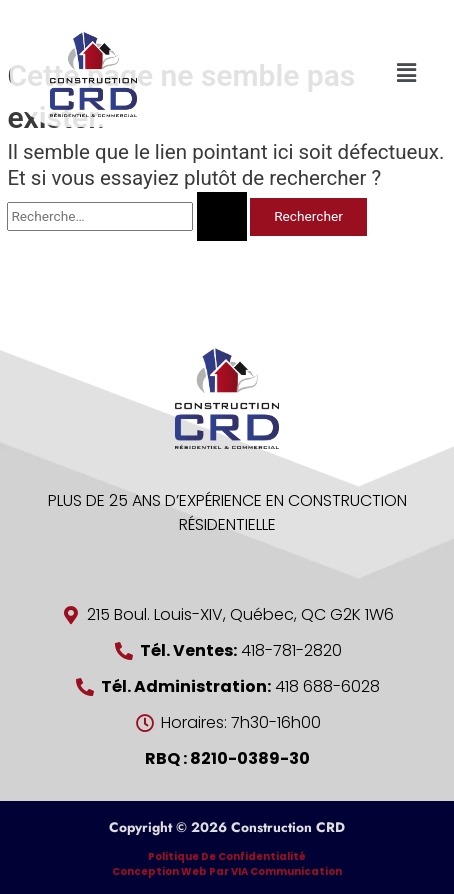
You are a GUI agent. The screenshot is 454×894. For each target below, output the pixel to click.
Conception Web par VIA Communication (227, 871)
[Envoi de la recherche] (222, 216)
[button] (407, 73)
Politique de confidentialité (227, 856)
